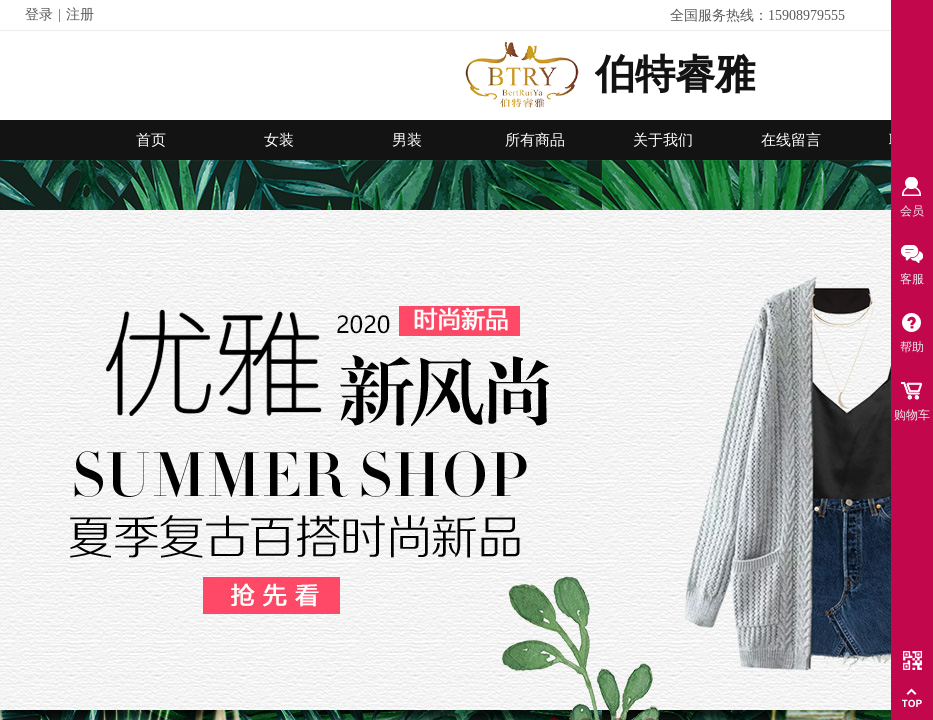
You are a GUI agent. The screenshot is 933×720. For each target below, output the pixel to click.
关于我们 (663, 140)
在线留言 (791, 140)
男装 (407, 140)
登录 (39, 14)
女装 (279, 140)
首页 (151, 140)
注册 (80, 14)
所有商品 (535, 140)
